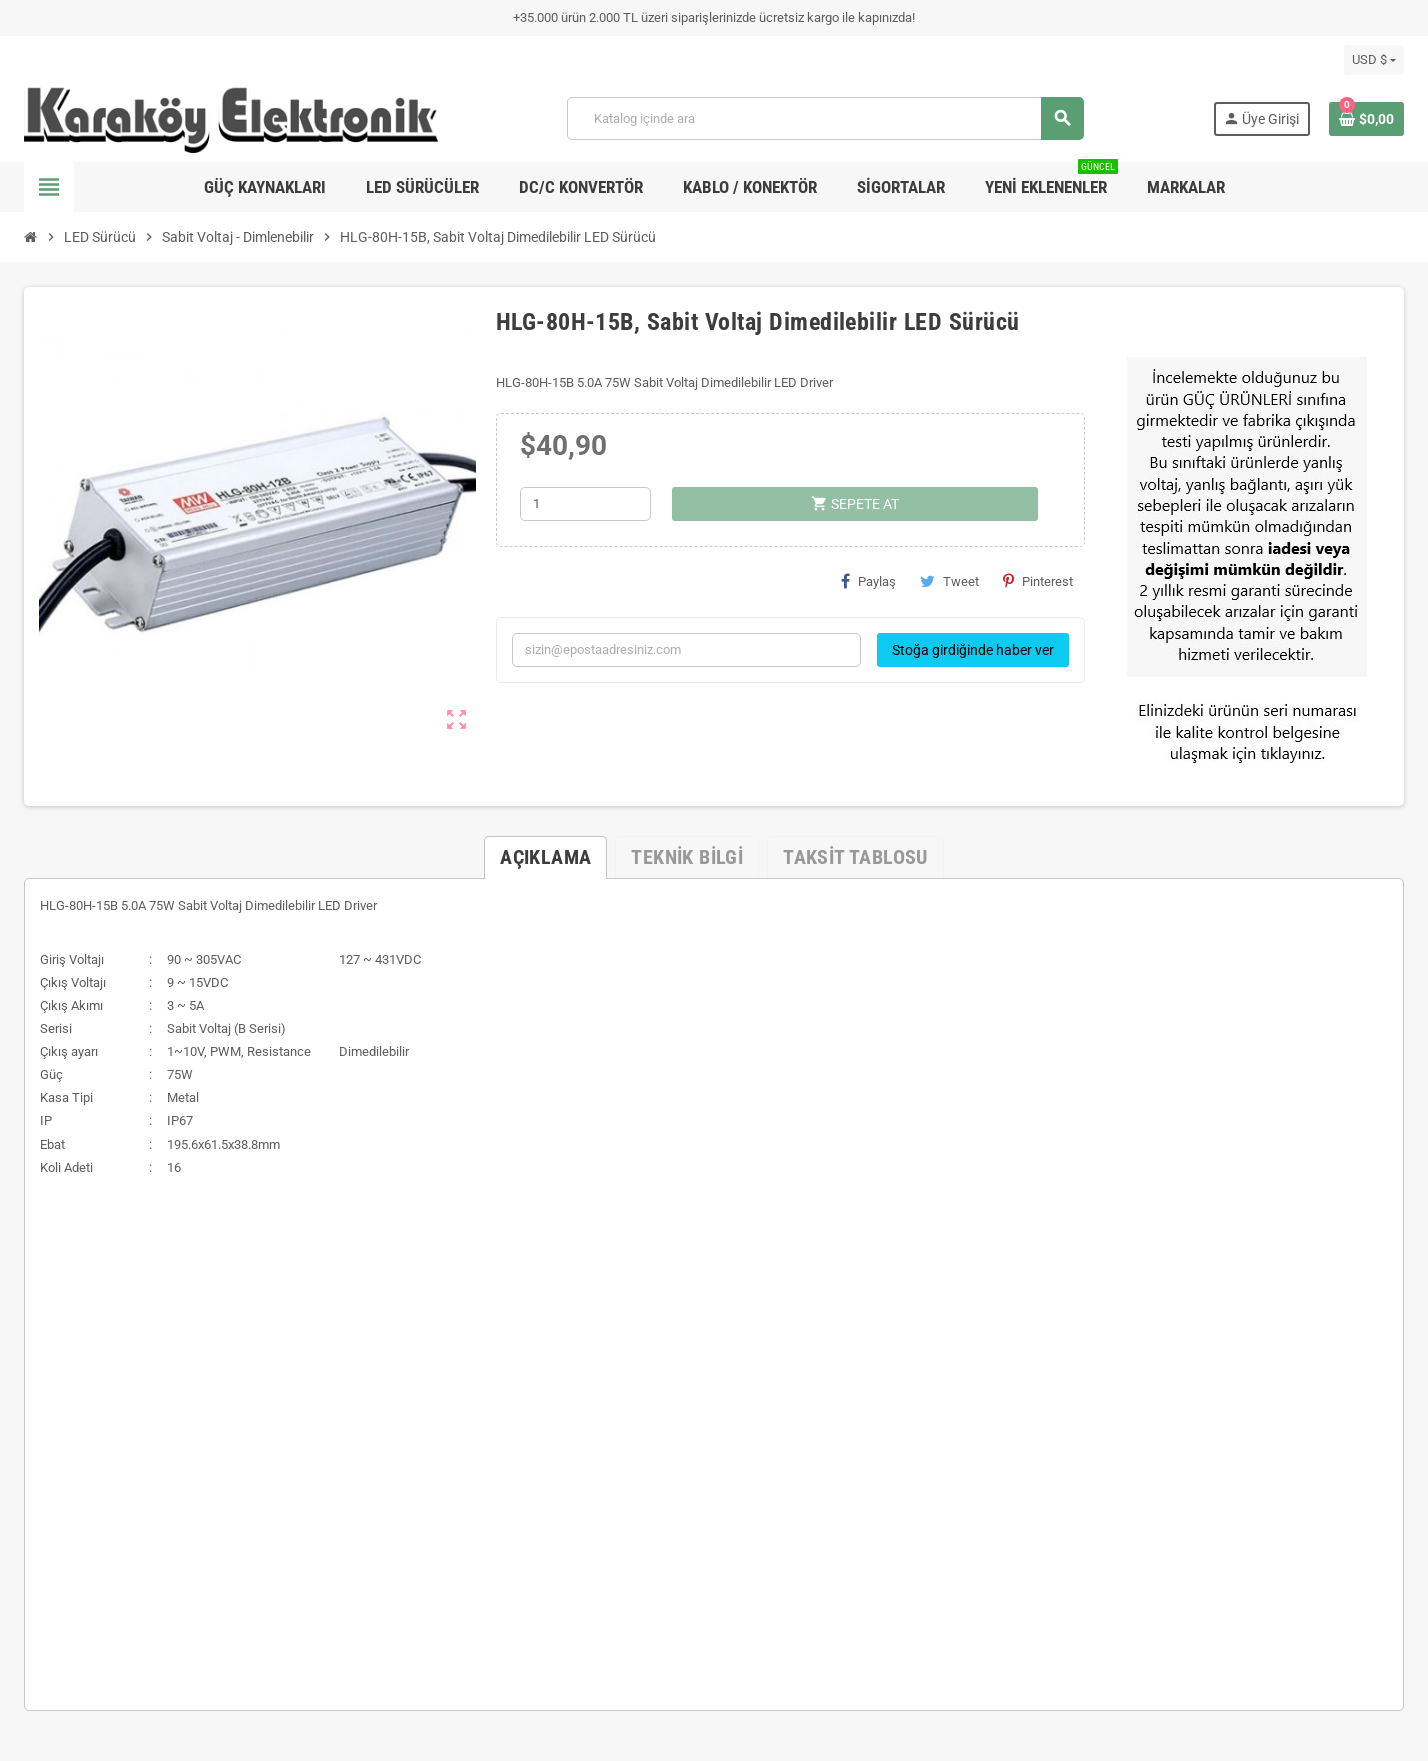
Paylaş (868, 581)
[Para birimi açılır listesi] (1374, 60)
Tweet (949, 581)
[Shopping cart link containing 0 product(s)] (1366, 119)
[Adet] (585, 504)
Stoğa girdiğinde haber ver (973, 650)
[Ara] (825, 118)
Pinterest (1038, 581)
